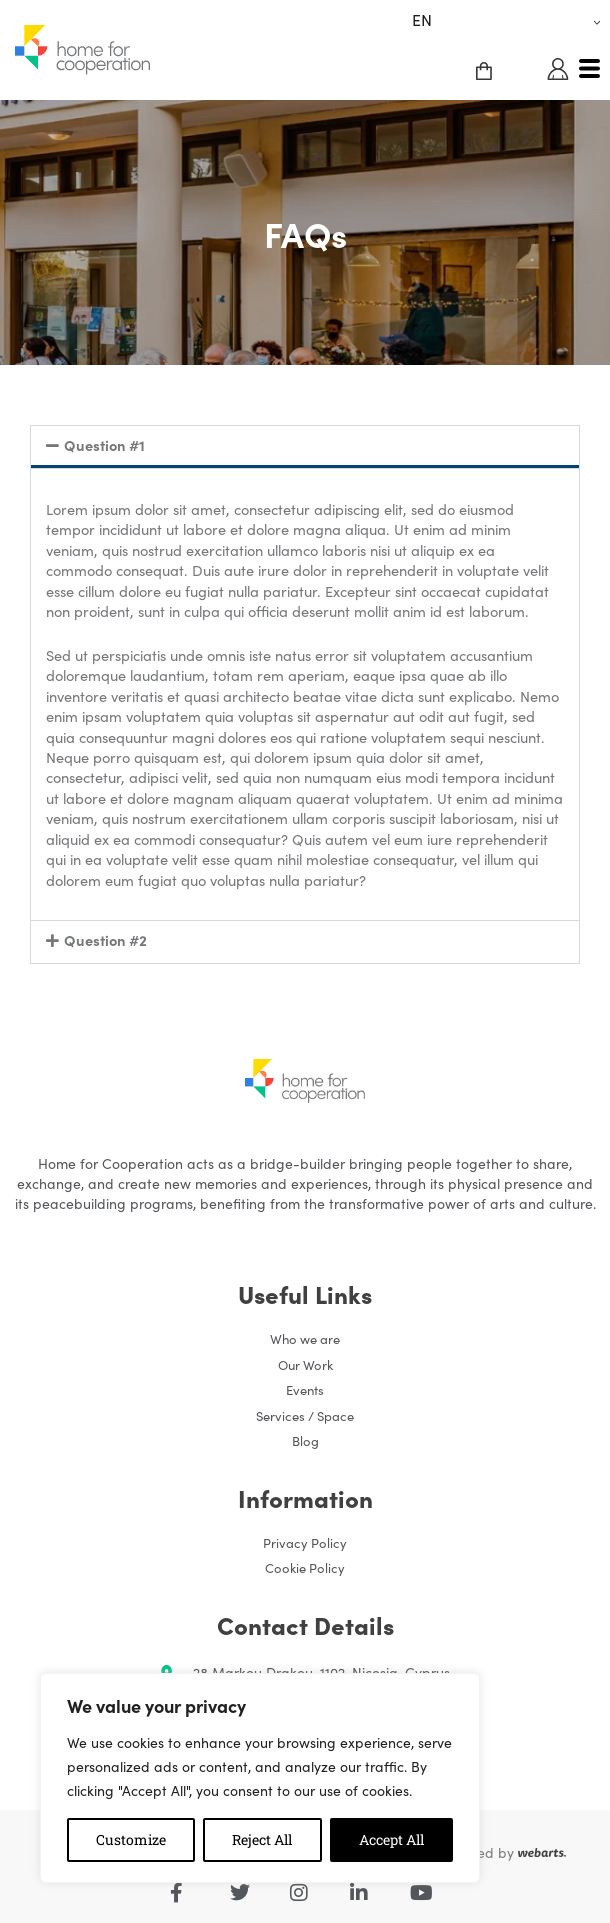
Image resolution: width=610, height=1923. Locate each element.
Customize (131, 1839)
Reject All (262, 1839)
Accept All (391, 1839)
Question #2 (104, 939)
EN (422, 19)
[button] (305, 447)
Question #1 (103, 444)
